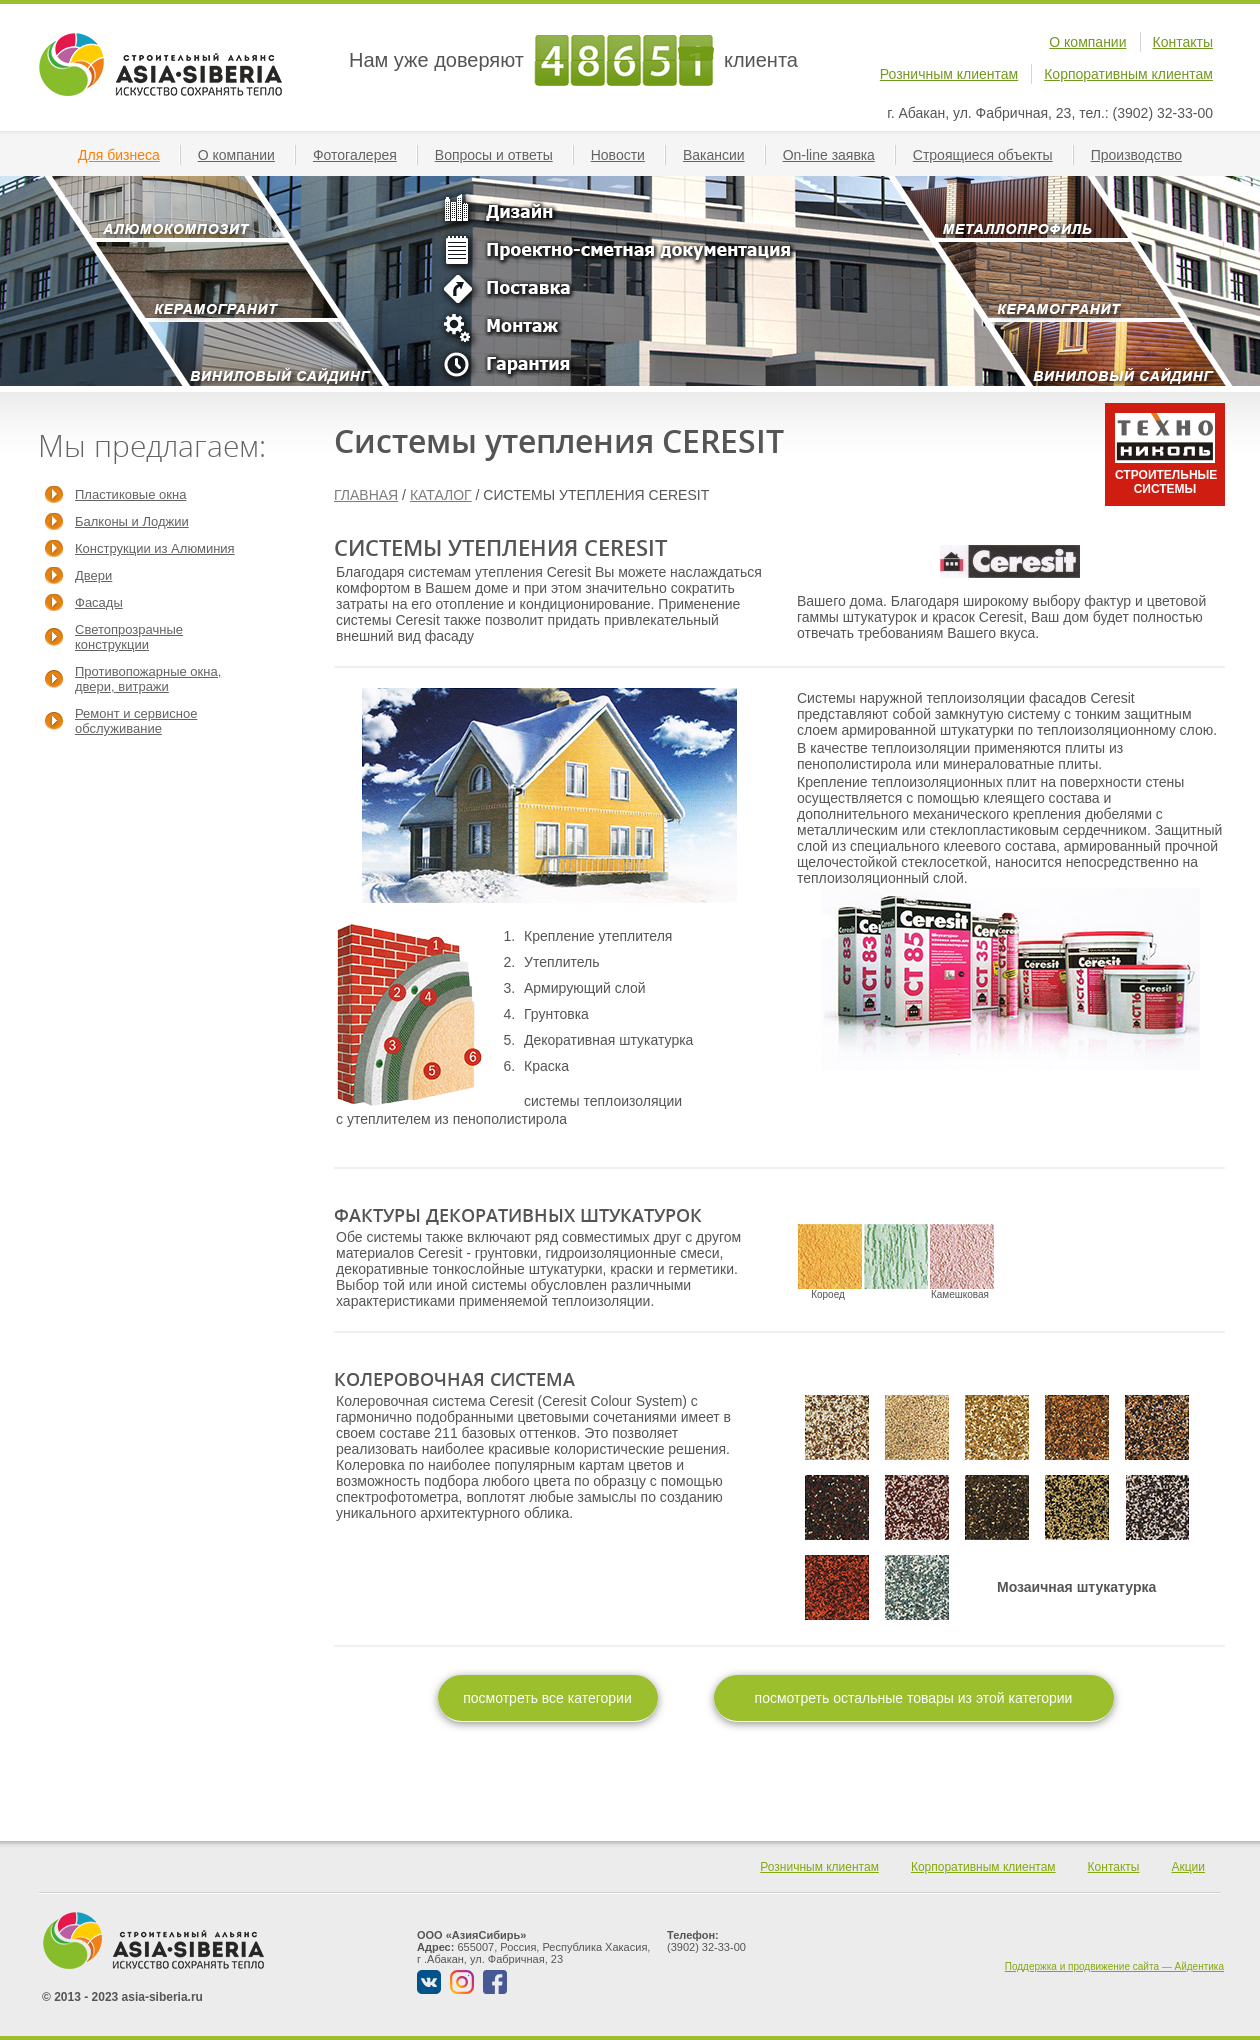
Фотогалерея (363, 155)
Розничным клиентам (949, 74)
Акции (1188, 1867)
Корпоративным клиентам (1128, 74)
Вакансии (722, 155)
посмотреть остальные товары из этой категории (914, 1698)
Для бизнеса (127, 155)
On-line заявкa (837, 155)
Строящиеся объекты (991, 155)
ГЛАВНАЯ (366, 495)
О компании (1087, 42)
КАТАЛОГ (441, 495)
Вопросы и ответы (502, 155)
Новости (626, 155)
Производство (1144, 155)
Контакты (1183, 42)
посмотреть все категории (547, 1698)
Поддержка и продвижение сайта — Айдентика (1114, 1966)
